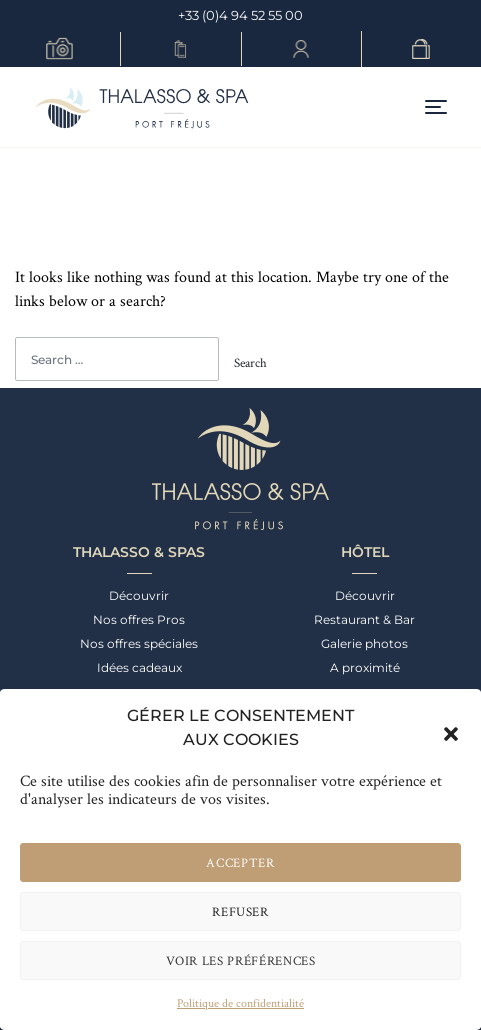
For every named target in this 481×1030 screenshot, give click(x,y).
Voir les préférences (241, 960)
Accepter (240, 862)
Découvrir (139, 595)
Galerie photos (364, 643)
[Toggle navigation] (436, 107)
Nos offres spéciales (139, 643)
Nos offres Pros (139, 619)
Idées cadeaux (139, 667)
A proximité (365, 667)
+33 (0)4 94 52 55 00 (240, 15)
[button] (451, 728)
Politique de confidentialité (240, 1002)
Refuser (240, 911)
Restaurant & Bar (364, 619)
